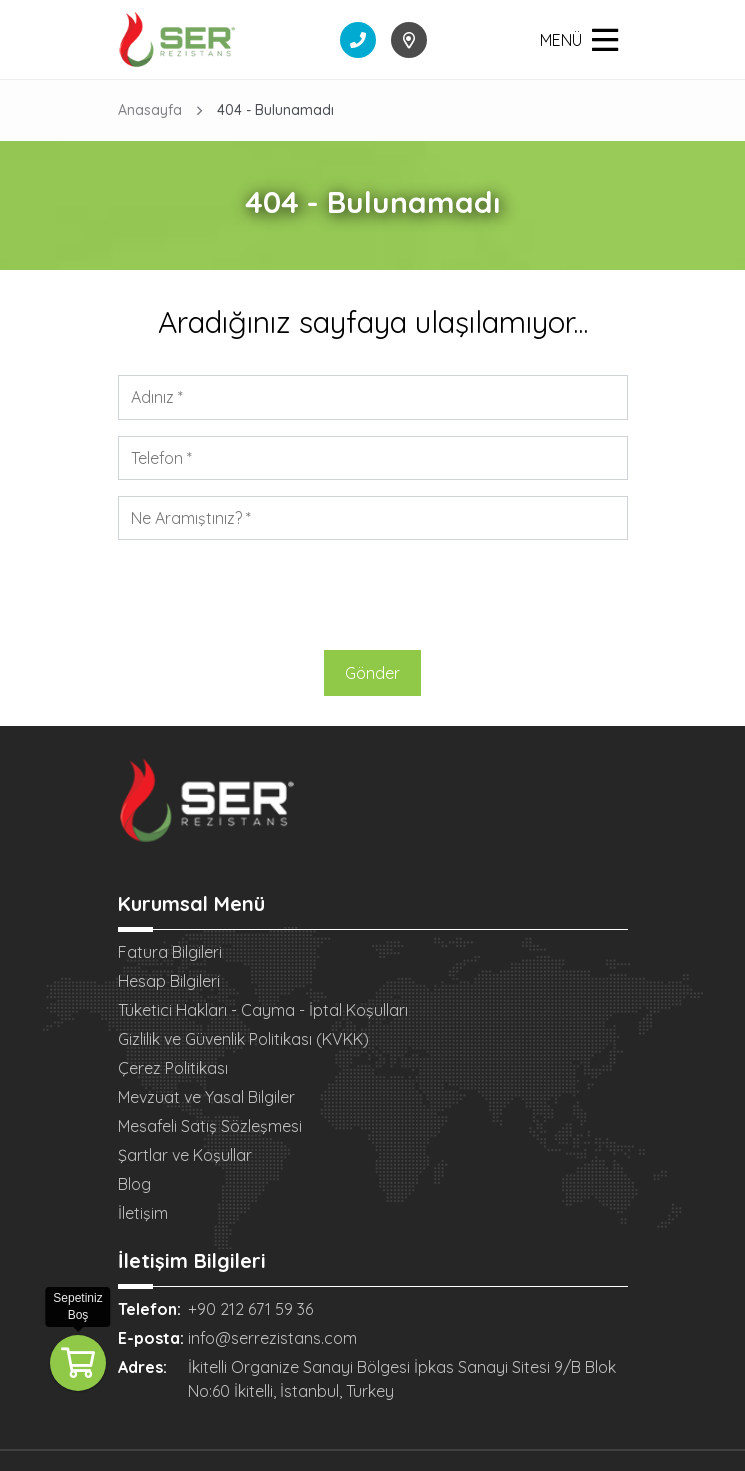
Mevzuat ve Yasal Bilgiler (206, 1097)
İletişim (143, 1213)
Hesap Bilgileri (169, 981)
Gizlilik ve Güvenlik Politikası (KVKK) (243, 1039)
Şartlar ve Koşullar (185, 1155)
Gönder (372, 673)
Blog (134, 1184)
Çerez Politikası (173, 1068)
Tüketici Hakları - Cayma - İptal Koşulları (263, 1010)
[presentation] (373, 595)
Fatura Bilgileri (170, 952)
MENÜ (579, 40)
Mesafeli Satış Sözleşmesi (210, 1126)
